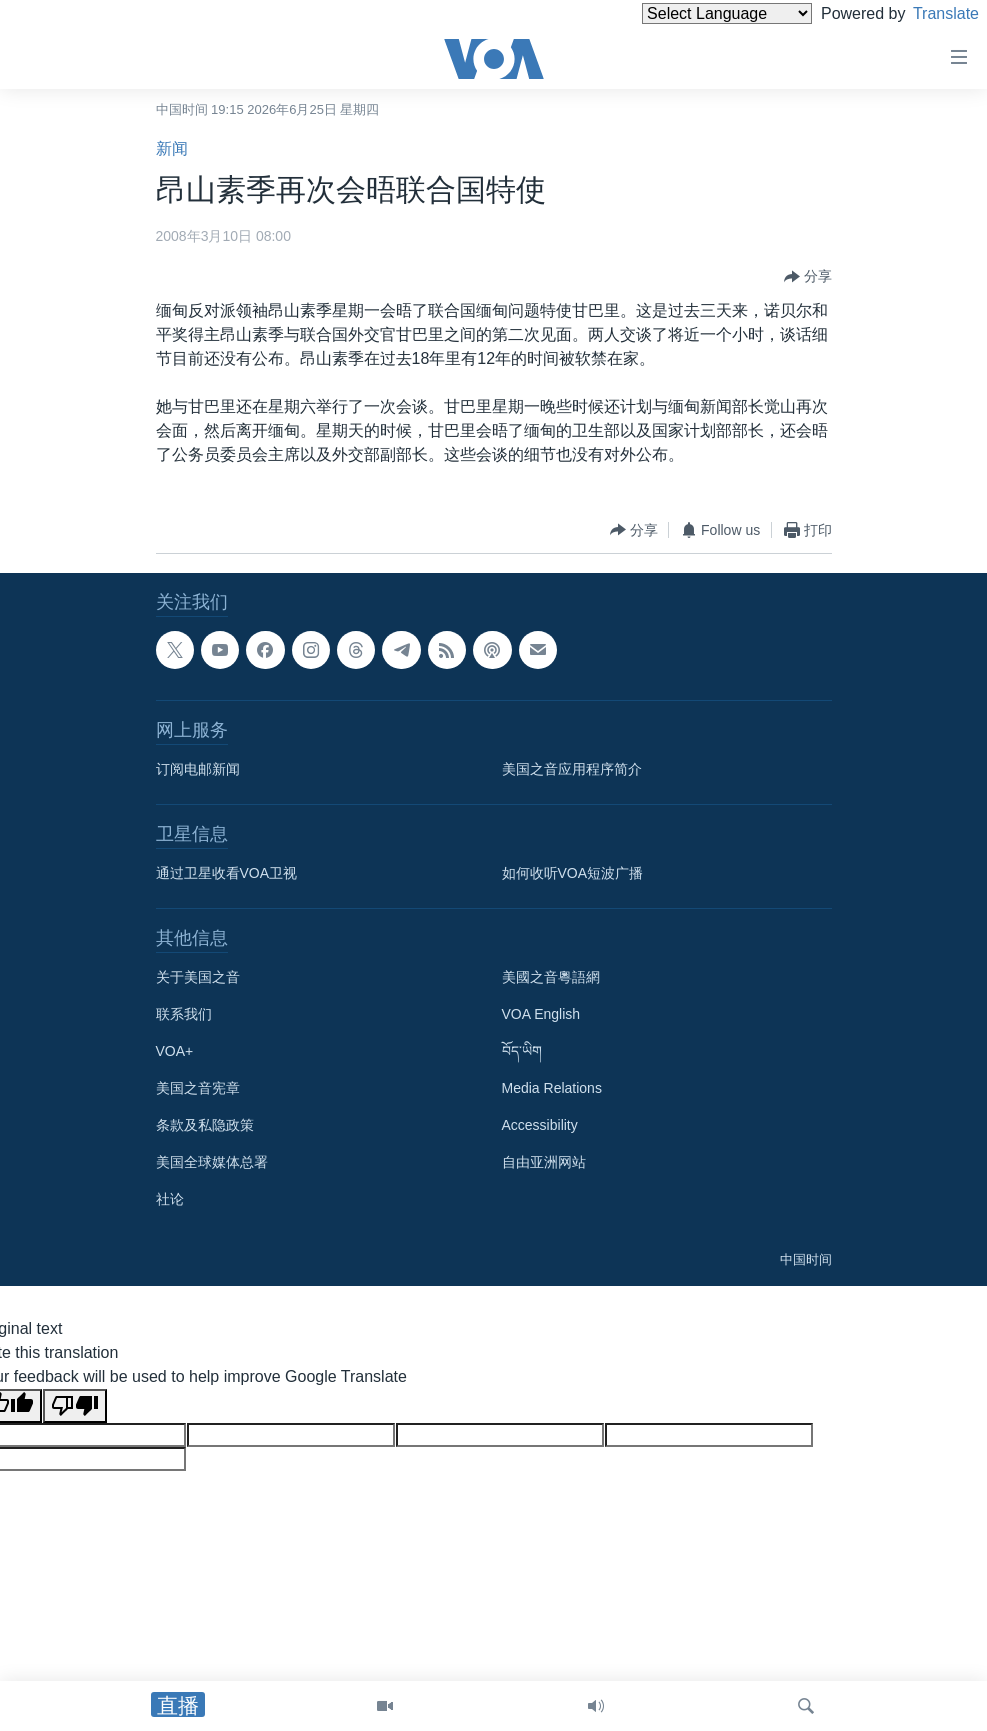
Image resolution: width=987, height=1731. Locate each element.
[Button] (808, 277)
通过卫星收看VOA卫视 (227, 873)
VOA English (541, 1014)
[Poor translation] (75, 1406)
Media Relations (552, 1088)
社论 (170, 1199)
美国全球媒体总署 (212, 1162)
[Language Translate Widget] (693, 13)
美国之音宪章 (198, 1088)
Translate (927, 13)
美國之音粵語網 (551, 977)
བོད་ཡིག (522, 1051)
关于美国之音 (198, 977)
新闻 (172, 148)
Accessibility (540, 1125)
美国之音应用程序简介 (572, 769)
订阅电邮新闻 (198, 769)
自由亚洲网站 (544, 1162)
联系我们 (184, 1014)
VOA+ (175, 1051)
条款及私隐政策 (205, 1125)
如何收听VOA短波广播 (573, 873)
